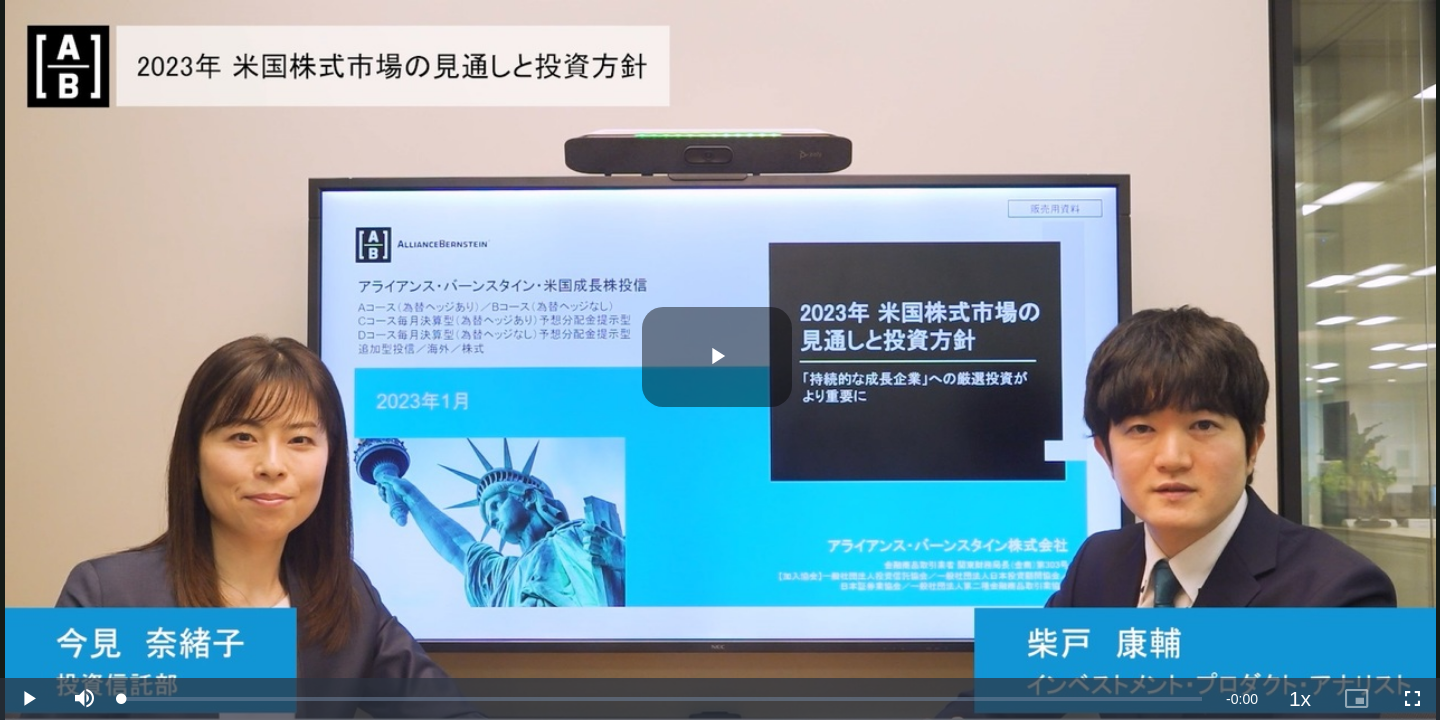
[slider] (662, 699)
